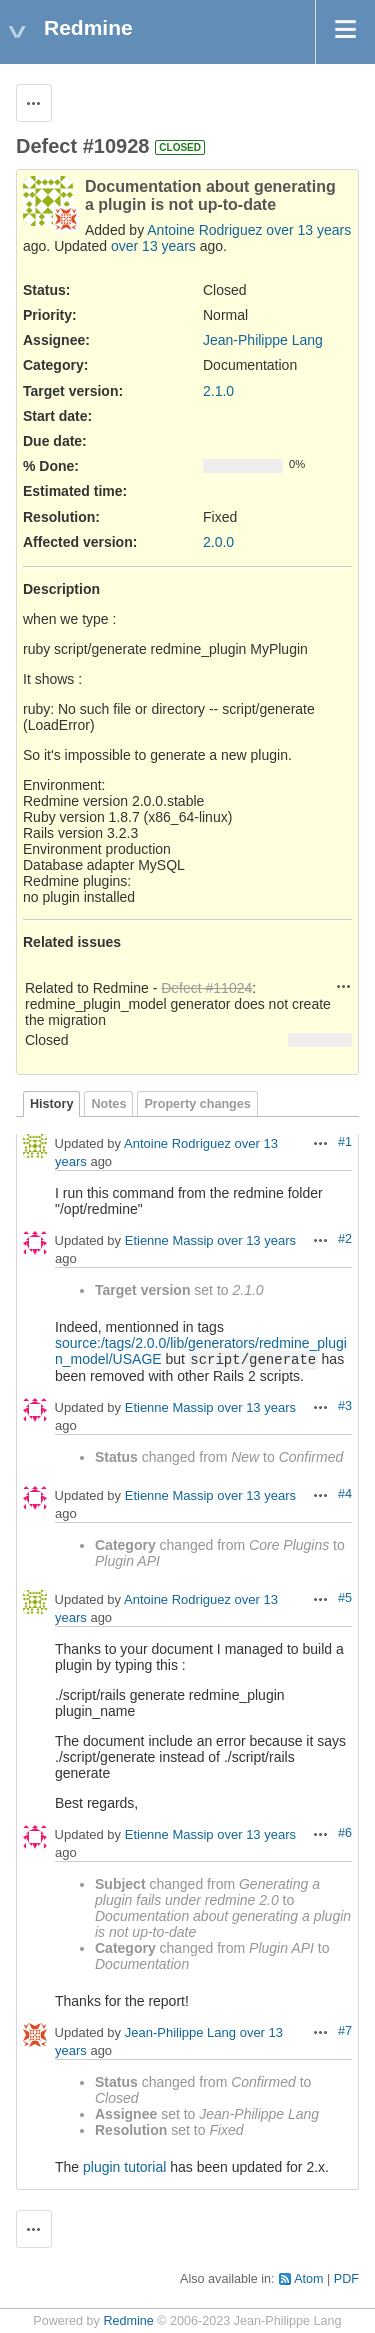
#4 (345, 1494)
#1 (345, 1142)
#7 (345, 2031)
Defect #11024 (206, 988)
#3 (345, 1406)
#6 (345, 1833)
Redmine (128, 2321)
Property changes (197, 1104)
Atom (308, 2279)
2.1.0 (218, 391)
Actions (344, 986)
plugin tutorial (124, 2167)
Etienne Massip (169, 1241)
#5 (345, 1598)
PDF (346, 2279)
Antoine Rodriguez (204, 230)
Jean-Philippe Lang (263, 340)
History (51, 1104)
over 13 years (308, 230)
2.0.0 (218, 542)
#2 (345, 1239)
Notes (108, 1104)
